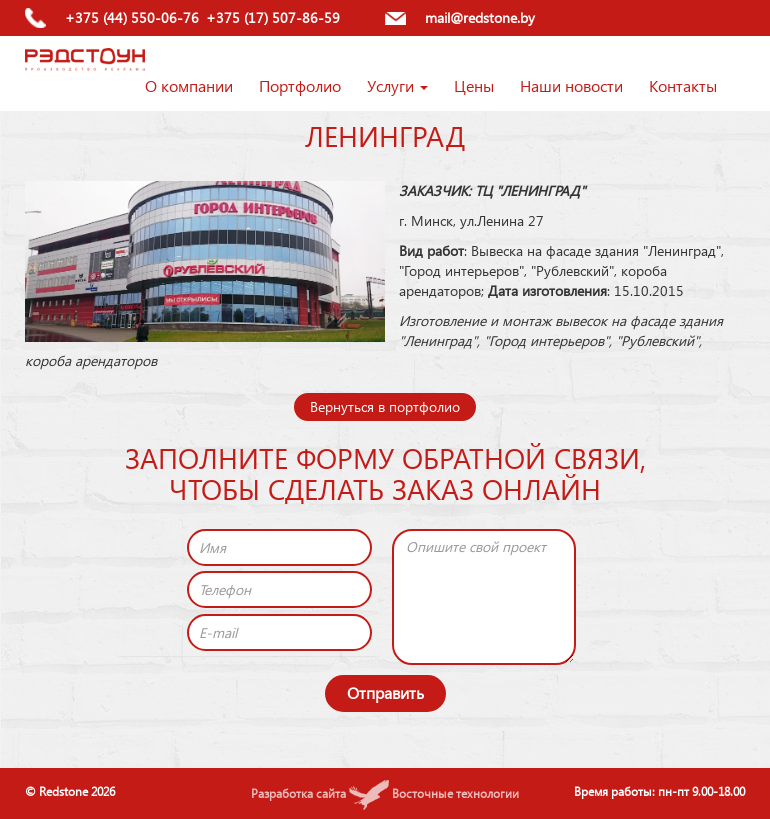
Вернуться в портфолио (385, 406)
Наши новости (571, 85)
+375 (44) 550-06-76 (132, 17)
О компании (189, 85)
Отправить (385, 692)
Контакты (683, 85)
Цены (474, 85)
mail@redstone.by (480, 17)
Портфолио (300, 85)
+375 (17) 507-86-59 (273, 17)
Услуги (397, 85)
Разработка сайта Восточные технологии (385, 793)
